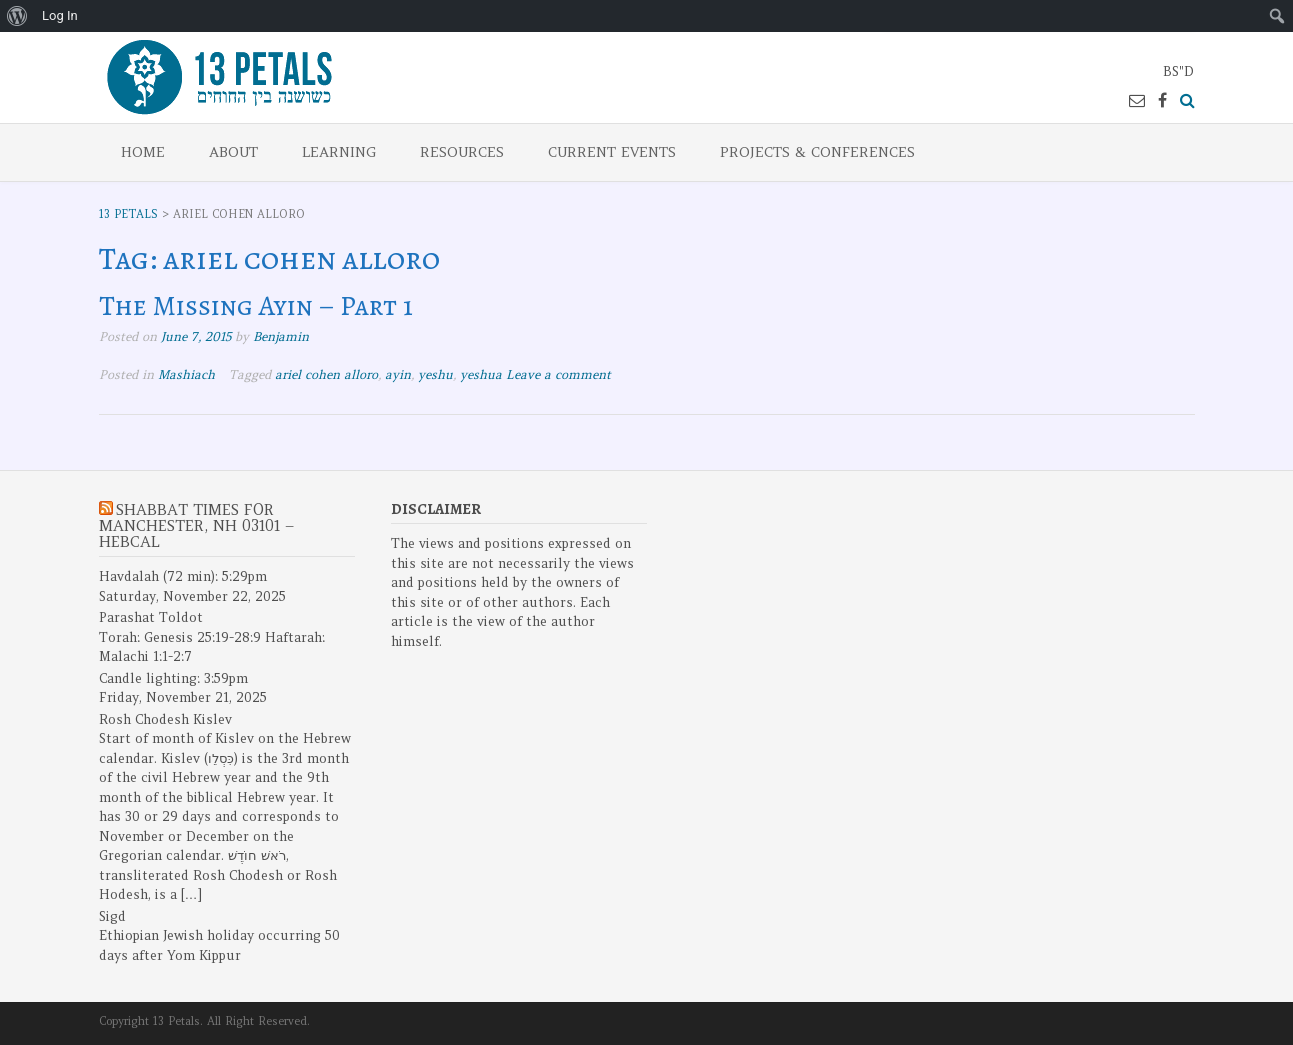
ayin (398, 374)
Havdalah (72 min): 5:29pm (183, 576)
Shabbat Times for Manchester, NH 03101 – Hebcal (196, 525)
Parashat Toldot (151, 617)
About (233, 152)
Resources (462, 152)
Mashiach (186, 374)
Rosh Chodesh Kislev (165, 719)
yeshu (435, 374)
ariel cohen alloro (326, 374)
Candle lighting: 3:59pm (173, 678)
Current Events (612, 152)
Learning (339, 152)
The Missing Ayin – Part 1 (256, 306)
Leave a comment (558, 374)
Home (143, 152)
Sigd (112, 916)
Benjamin (281, 336)
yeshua (481, 374)
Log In (60, 15)
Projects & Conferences (817, 152)
